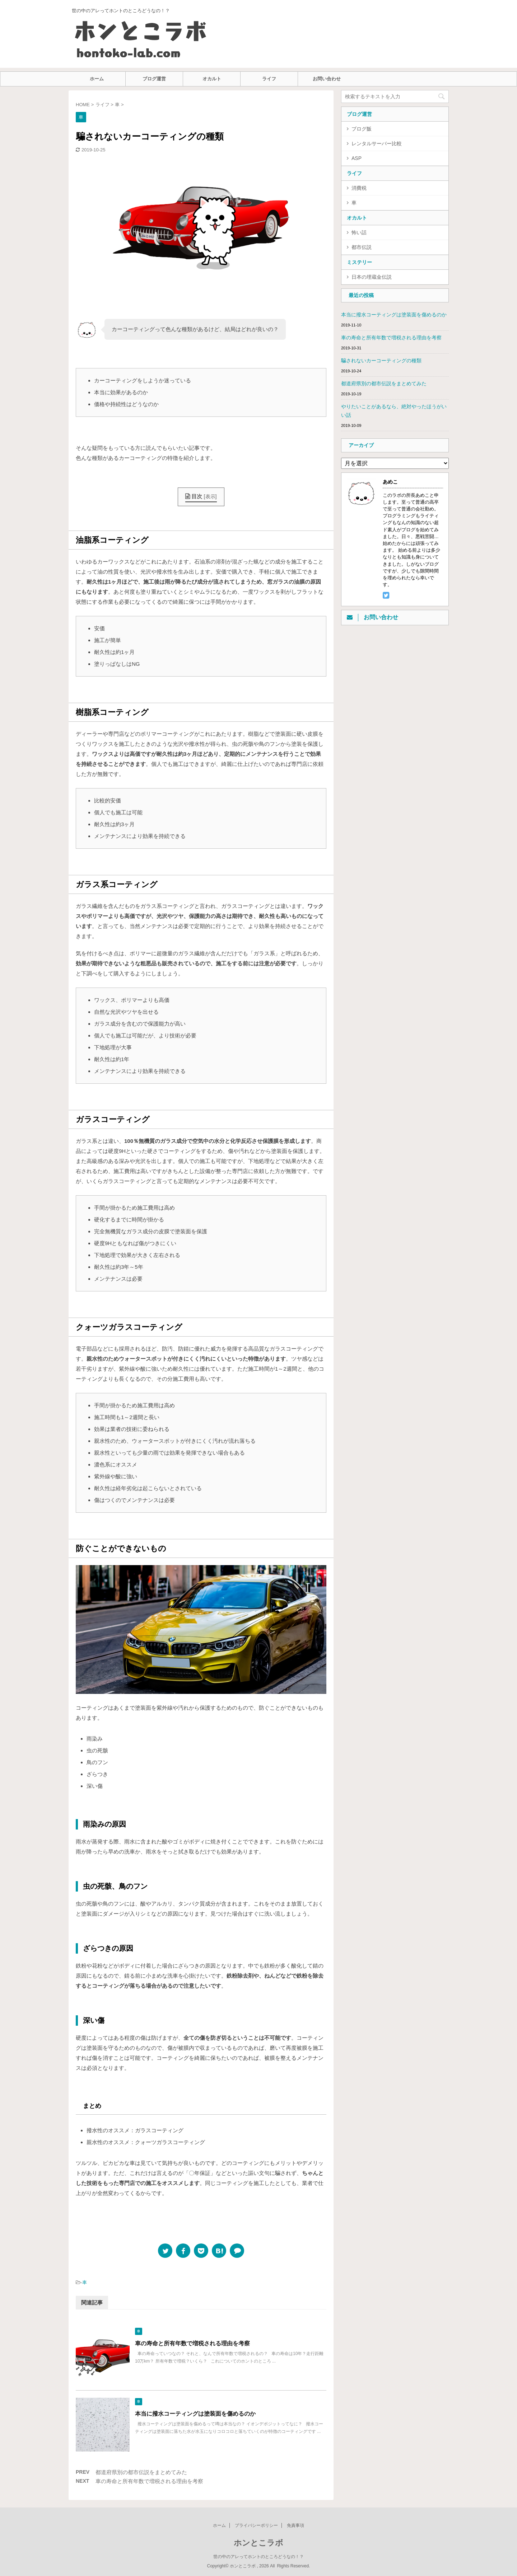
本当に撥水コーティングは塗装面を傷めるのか (195, 2414)
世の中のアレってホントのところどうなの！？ (258, 2556)
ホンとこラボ (258, 2542)
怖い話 (359, 232)
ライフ (269, 78)
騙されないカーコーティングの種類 (381, 360)
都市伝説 (361, 247)
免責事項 (295, 2525)
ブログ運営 (154, 78)
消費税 (359, 188)
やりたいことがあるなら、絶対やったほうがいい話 (394, 411)
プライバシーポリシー (256, 2525)
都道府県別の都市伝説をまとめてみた (141, 2472)
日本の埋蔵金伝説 (371, 277)
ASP (356, 158)
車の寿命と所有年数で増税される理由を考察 (192, 2343)
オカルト (211, 78)
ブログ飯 (361, 129)
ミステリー (359, 262)
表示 (210, 496)
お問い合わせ (327, 78)
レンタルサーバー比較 (376, 143)
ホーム (97, 78)
